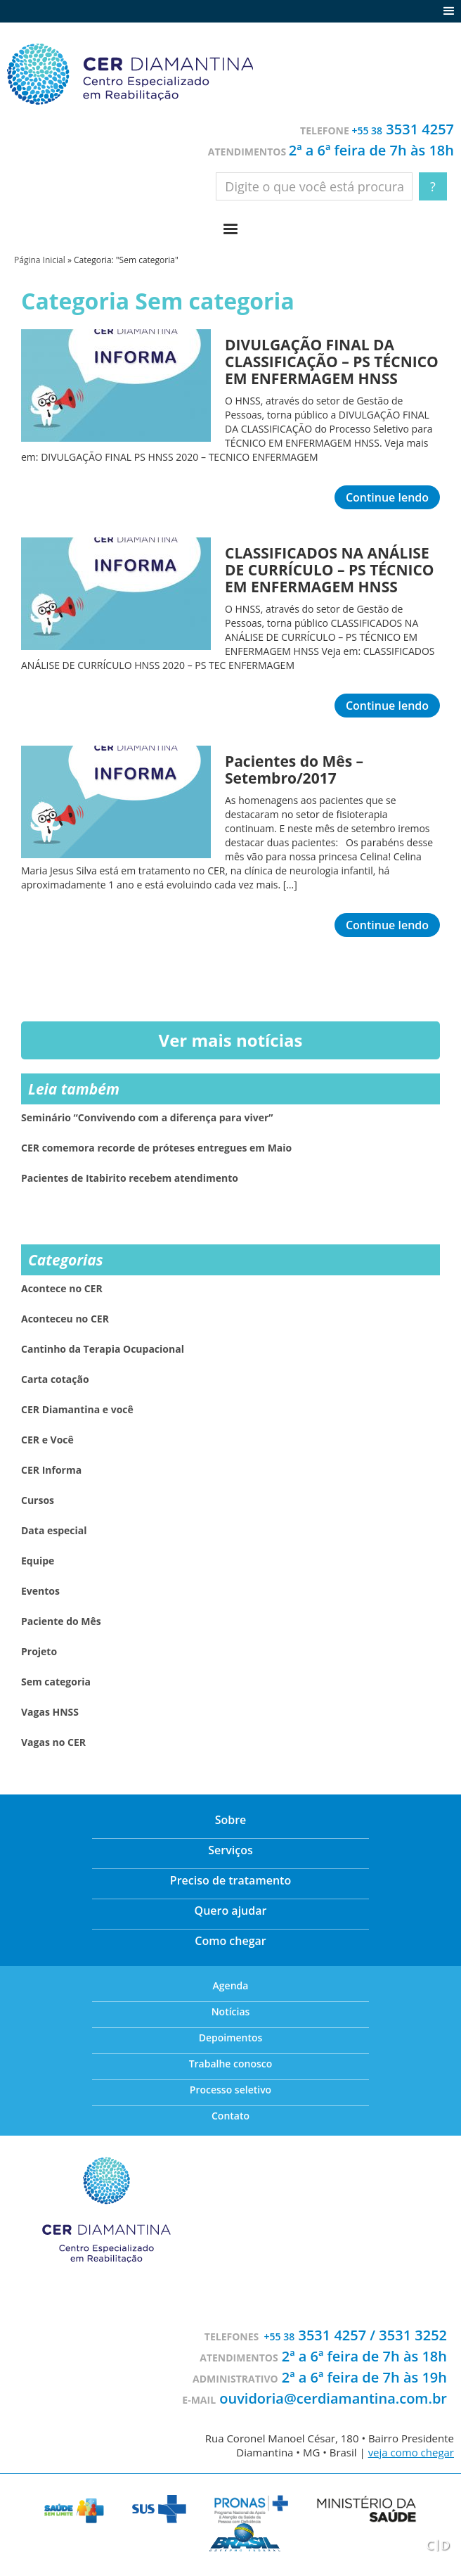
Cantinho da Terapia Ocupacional (102, 1349)
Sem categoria (56, 1682)
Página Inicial (39, 260)
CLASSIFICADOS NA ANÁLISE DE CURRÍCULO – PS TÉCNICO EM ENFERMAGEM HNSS (329, 569)
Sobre (231, 1820)
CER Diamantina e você (77, 1409)
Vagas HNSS (50, 1712)
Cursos (37, 1500)
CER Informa (51, 1470)
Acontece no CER (62, 1288)
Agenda (231, 1985)
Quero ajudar (231, 1910)
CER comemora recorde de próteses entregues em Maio (156, 1148)
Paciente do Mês (61, 1621)
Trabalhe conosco (231, 2063)
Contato (230, 2115)
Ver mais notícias (231, 1040)
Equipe (37, 1561)
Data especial (54, 1530)
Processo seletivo (230, 2089)
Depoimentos (231, 2037)
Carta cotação (55, 1379)
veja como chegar (411, 2452)
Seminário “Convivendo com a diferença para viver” (147, 1117)
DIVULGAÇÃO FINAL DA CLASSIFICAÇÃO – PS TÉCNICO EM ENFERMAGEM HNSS (332, 361)
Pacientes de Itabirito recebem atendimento (129, 1178)
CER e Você (47, 1440)
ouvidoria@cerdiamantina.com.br (333, 2398)
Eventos (40, 1591)
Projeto (39, 1651)
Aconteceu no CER (65, 1319)
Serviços (230, 1850)
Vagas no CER (53, 1742)
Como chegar (230, 1941)
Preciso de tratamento (230, 1880)
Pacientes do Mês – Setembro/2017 (294, 769)
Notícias (231, 2011)
